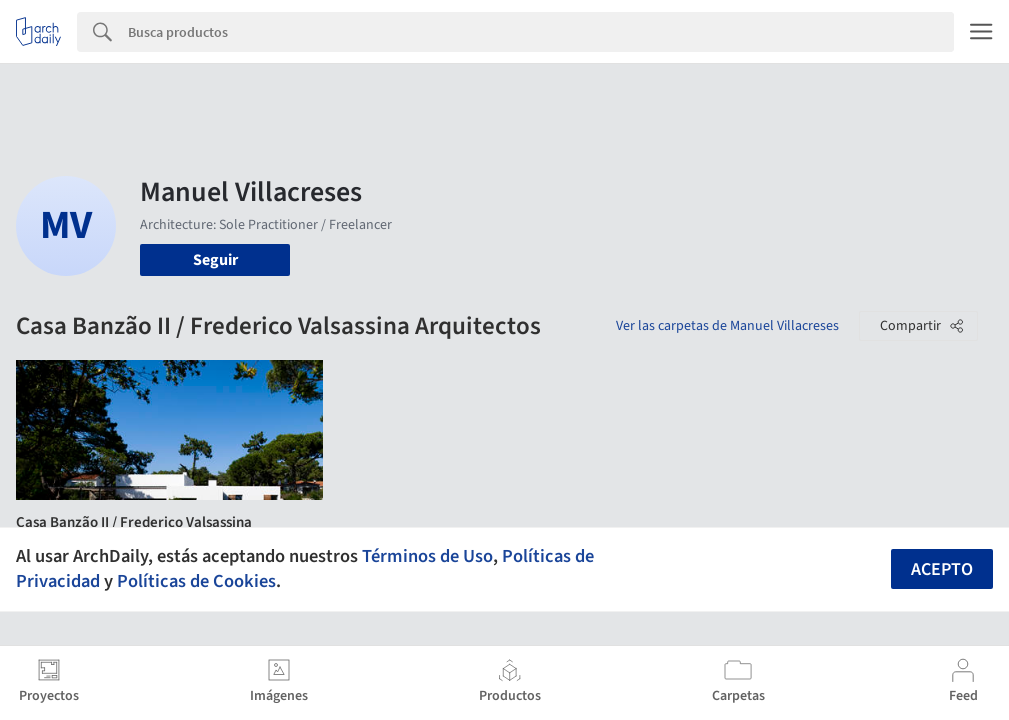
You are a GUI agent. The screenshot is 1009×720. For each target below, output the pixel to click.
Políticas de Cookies (196, 581)
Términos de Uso (427, 556)
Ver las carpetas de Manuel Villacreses (727, 326)
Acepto (942, 569)
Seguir (215, 260)
